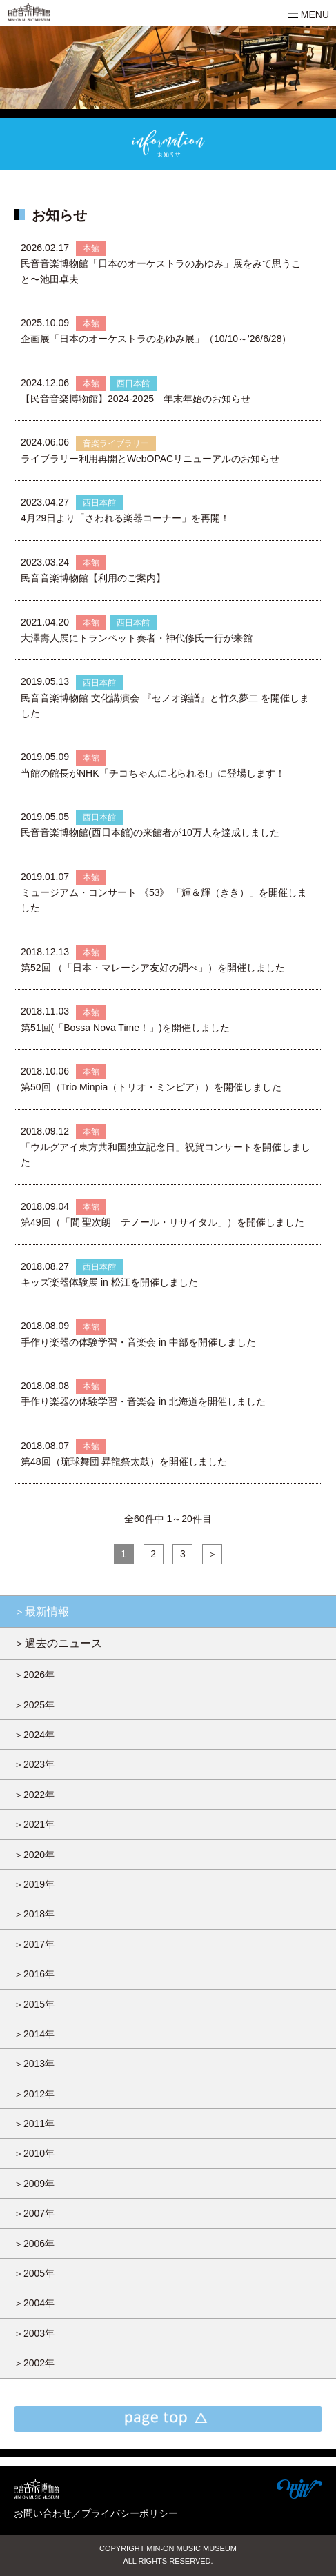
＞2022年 (34, 1794)
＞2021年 (34, 1824)
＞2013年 (34, 2063)
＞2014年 (34, 2033)
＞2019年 (34, 1884)
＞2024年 (34, 1734)
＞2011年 (34, 2123)
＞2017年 (34, 1944)
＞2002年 (34, 2362)
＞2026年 (34, 1674)
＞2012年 (34, 2093)
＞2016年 (34, 1973)
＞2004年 (34, 2302)
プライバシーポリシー (129, 2513)
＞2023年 (34, 1764)
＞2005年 (34, 2273)
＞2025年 (34, 1704)
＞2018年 (34, 1913)
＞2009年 (34, 2183)
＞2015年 (34, 2004)
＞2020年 (34, 1854)
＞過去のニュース (58, 1643)
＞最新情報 (41, 1611)
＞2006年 (34, 2243)
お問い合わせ (43, 2513)
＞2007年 (34, 2213)
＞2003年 (34, 2333)
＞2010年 (34, 2153)
